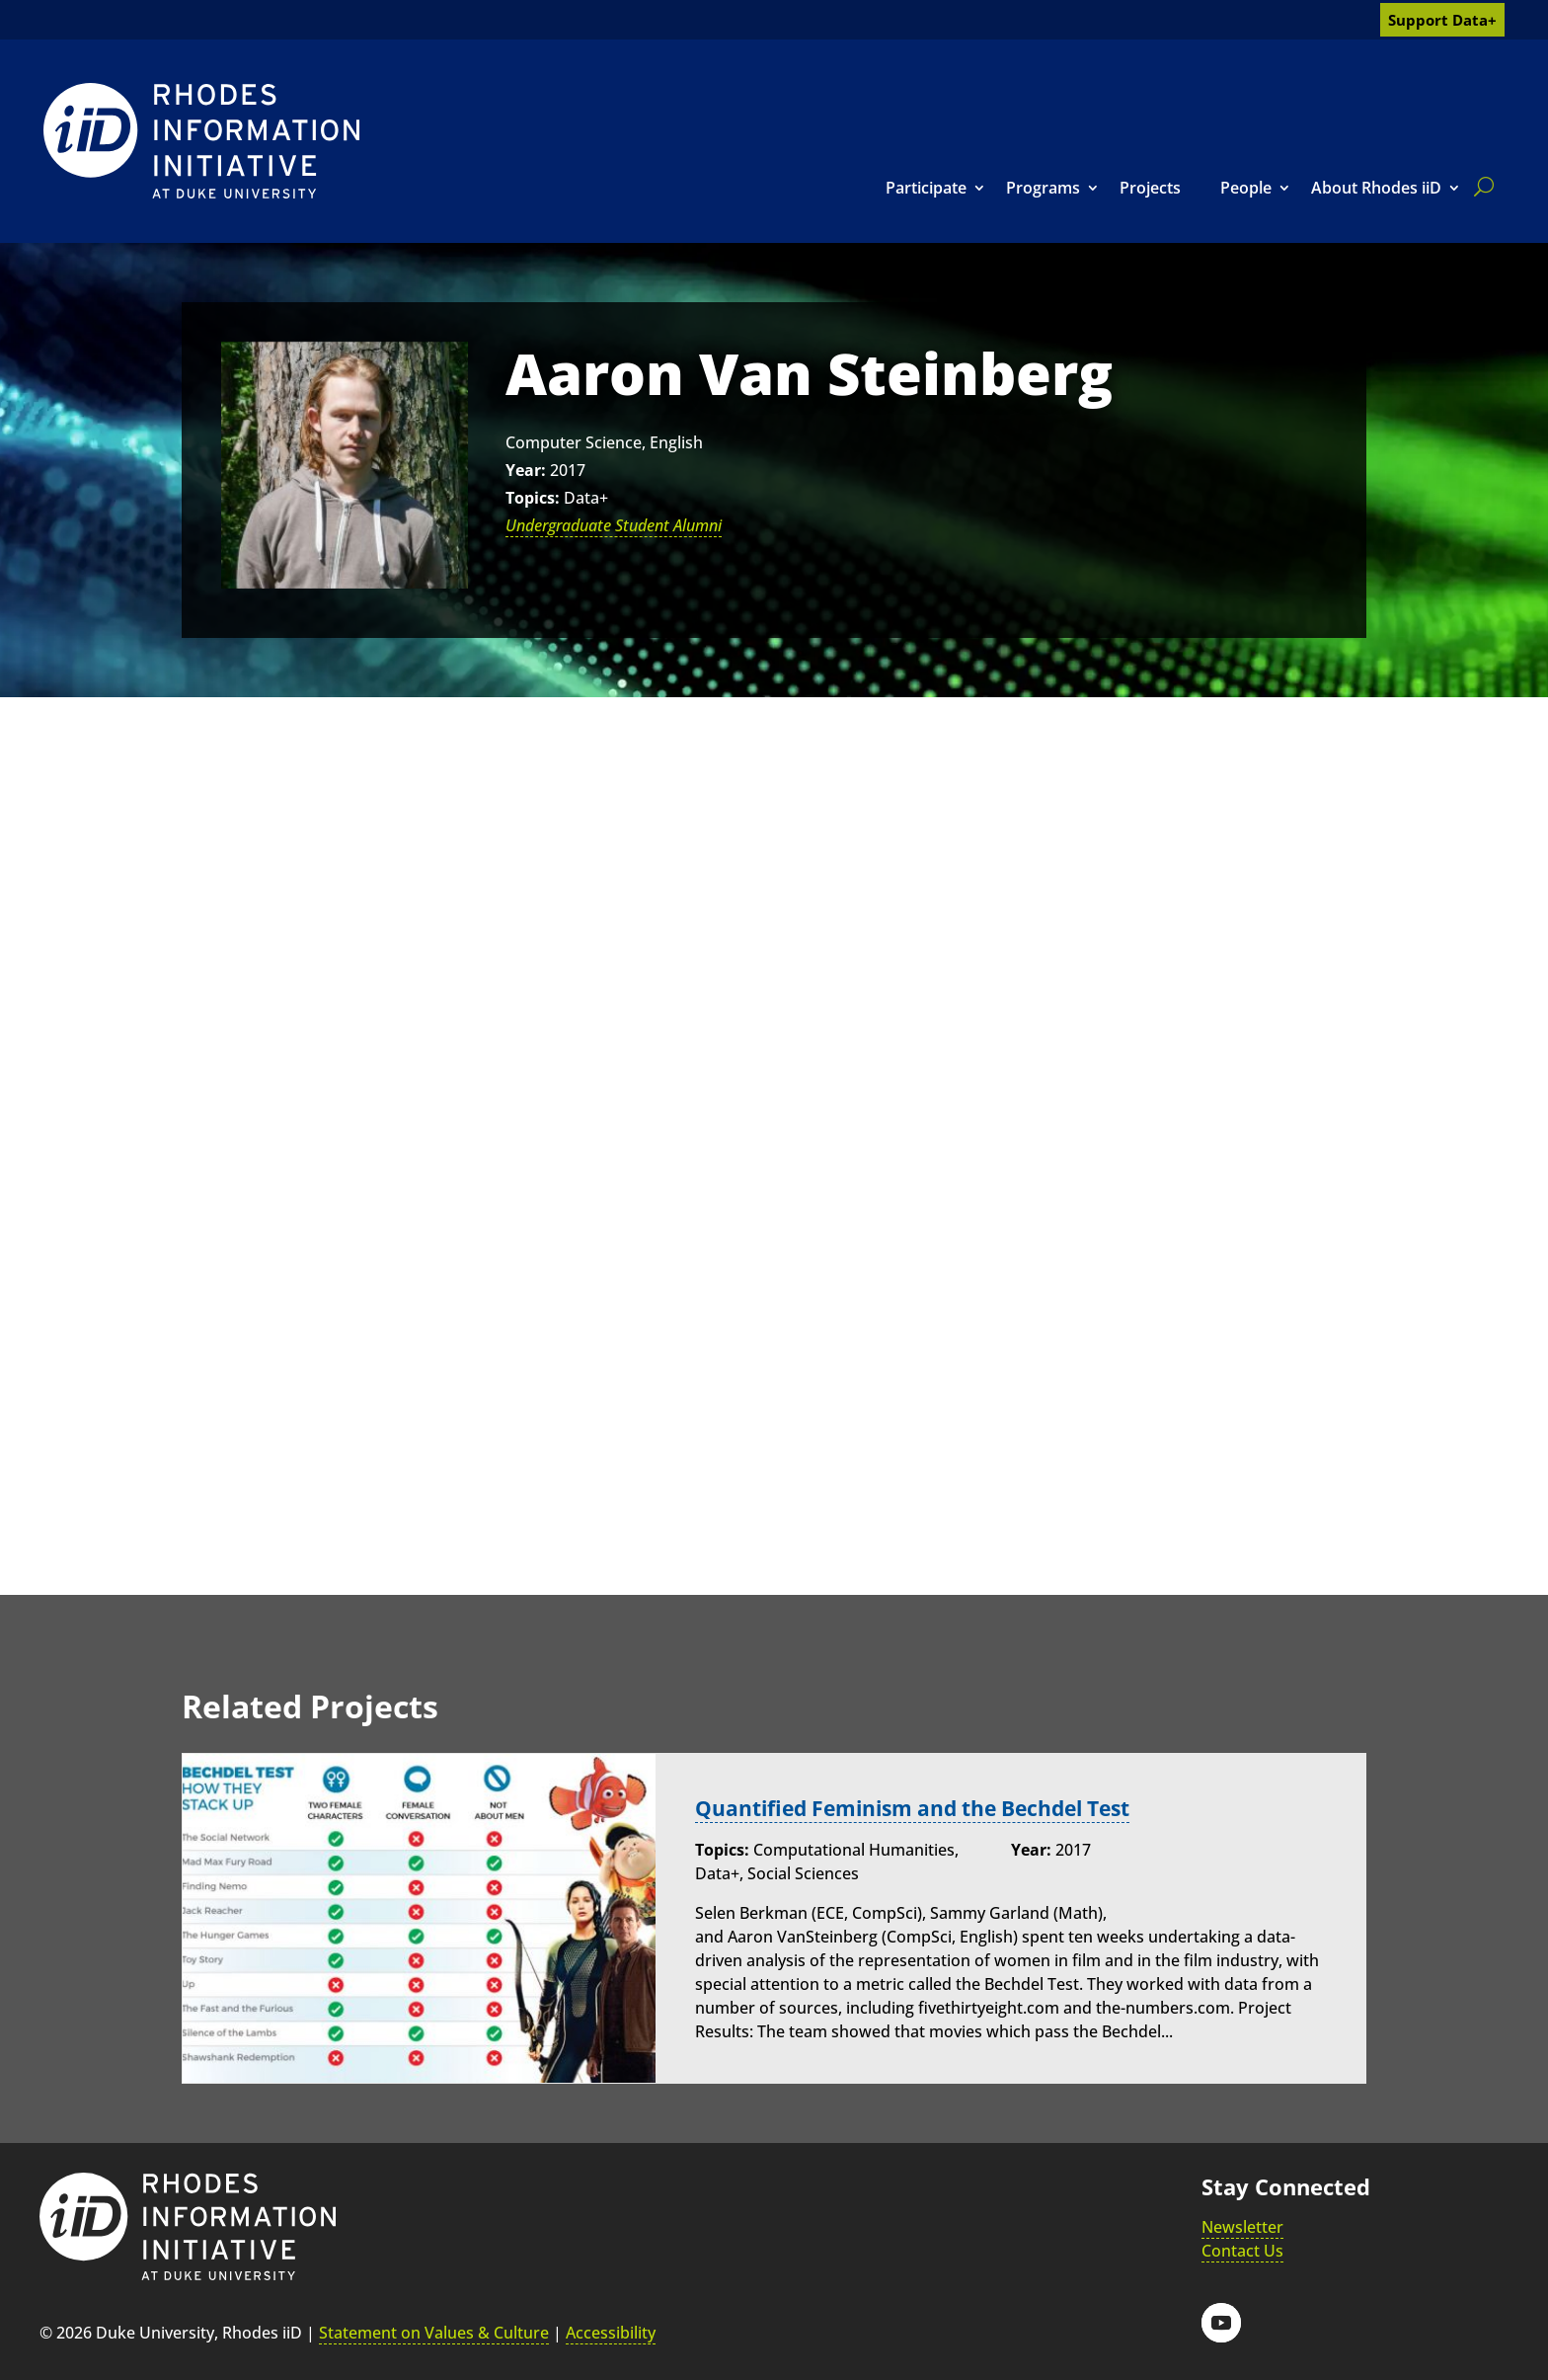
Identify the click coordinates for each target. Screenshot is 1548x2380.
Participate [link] (926, 187)
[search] (1480, 186)
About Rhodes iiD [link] (1376, 187)
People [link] (1246, 187)
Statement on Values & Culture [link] (434, 2332)
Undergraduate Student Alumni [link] (613, 525)
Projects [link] (1150, 187)
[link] (201, 140)
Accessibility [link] (611, 2332)
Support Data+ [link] (1442, 20)
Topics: (532, 498)
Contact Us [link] (1242, 2250)
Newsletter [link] (1242, 2227)
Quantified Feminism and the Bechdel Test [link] (926, 1807)
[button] (1221, 2322)
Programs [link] (1043, 187)
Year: (525, 470)
